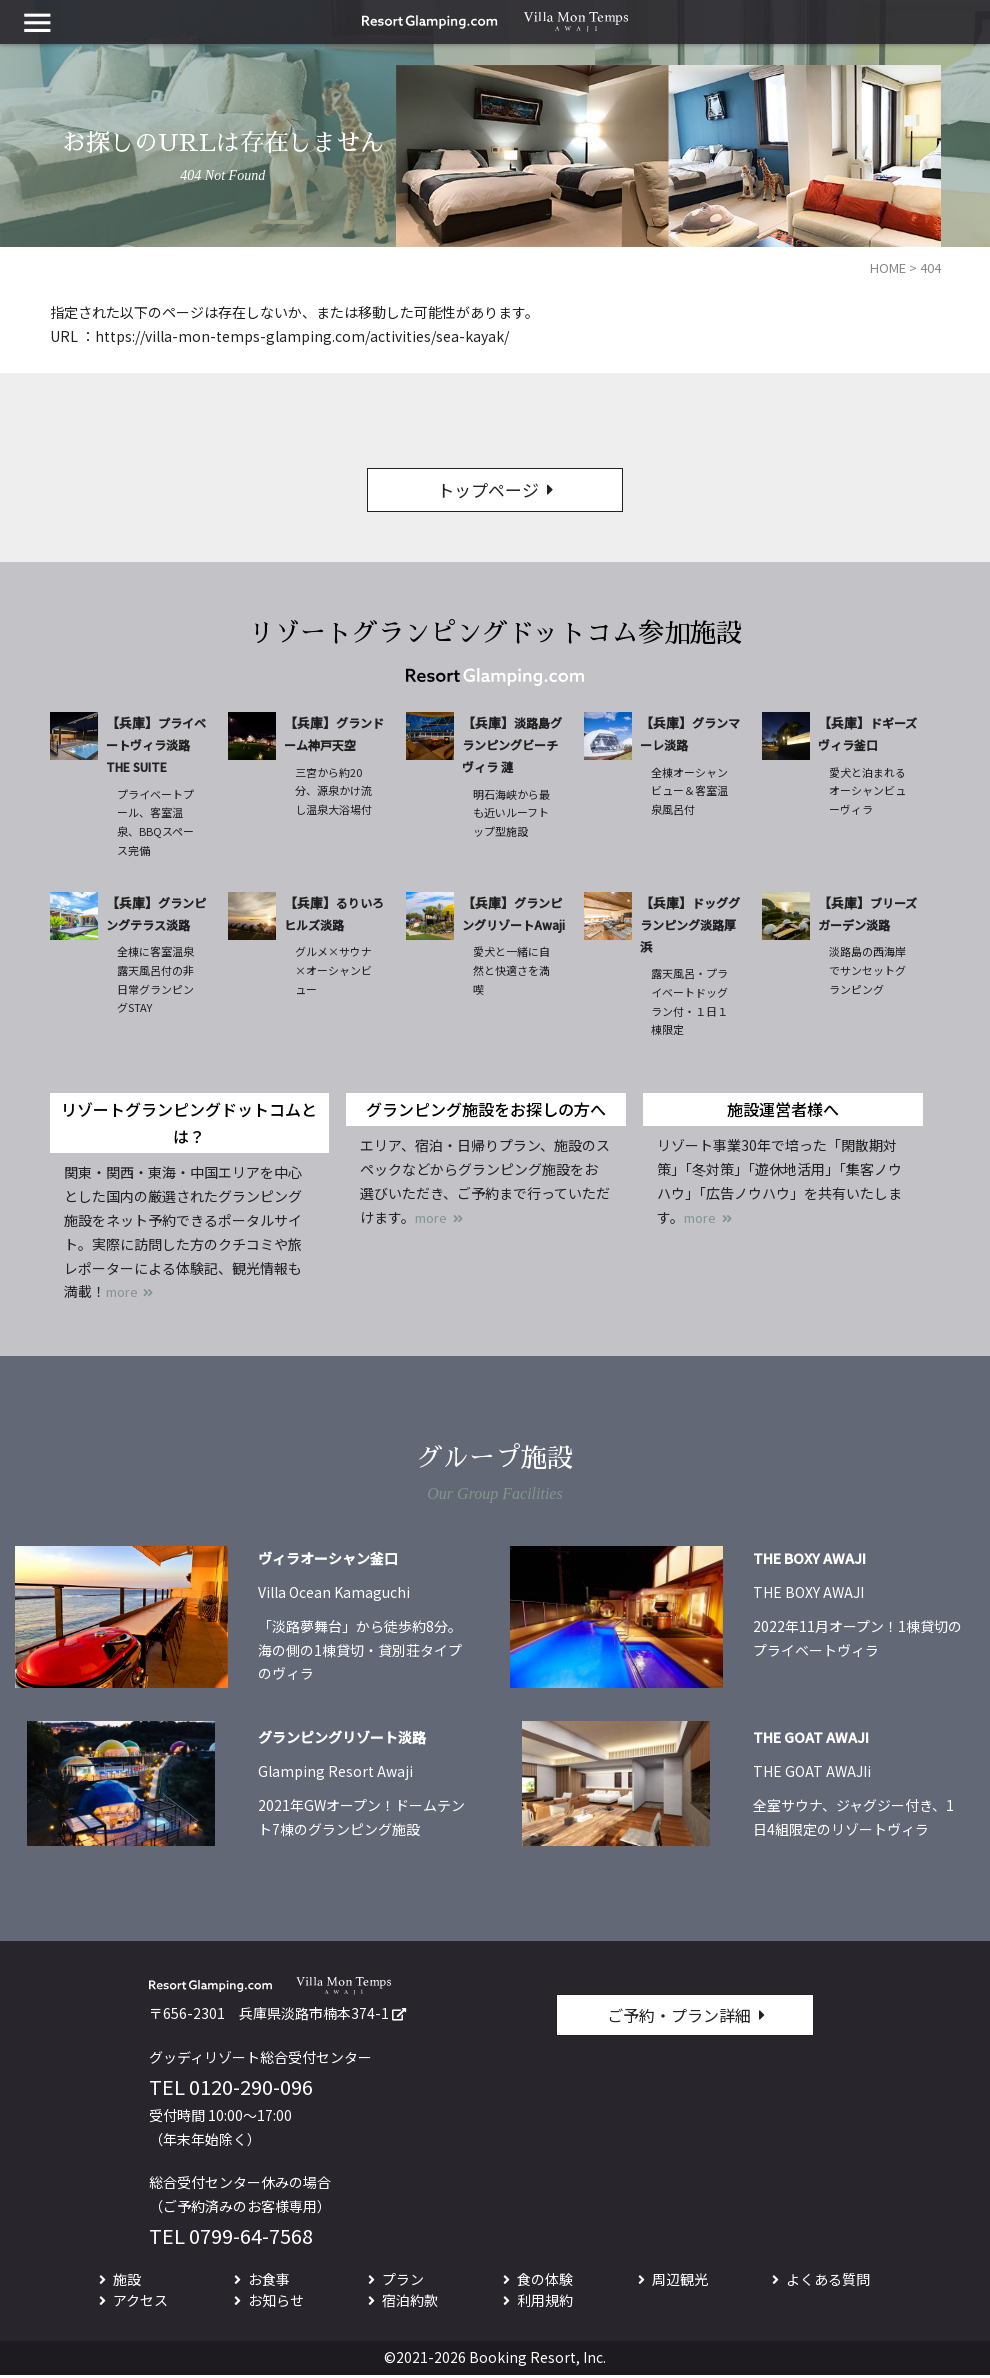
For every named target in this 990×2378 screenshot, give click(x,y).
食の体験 (545, 2281)
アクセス (140, 2302)
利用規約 (545, 2302)
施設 (127, 2281)
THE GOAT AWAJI (811, 1740)
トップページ (488, 491)
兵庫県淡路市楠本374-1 (314, 2016)
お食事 (269, 2281)
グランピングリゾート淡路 (342, 1740)
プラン (403, 2281)
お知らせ (276, 2302)
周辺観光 (680, 2281)
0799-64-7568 (251, 2237)
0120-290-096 (251, 2088)
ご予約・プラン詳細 (679, 2018)
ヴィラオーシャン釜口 (328, 1561)
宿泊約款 (410, 2302)
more (124, 1294)
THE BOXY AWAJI (809, 1561)
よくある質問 (828, 2281)
